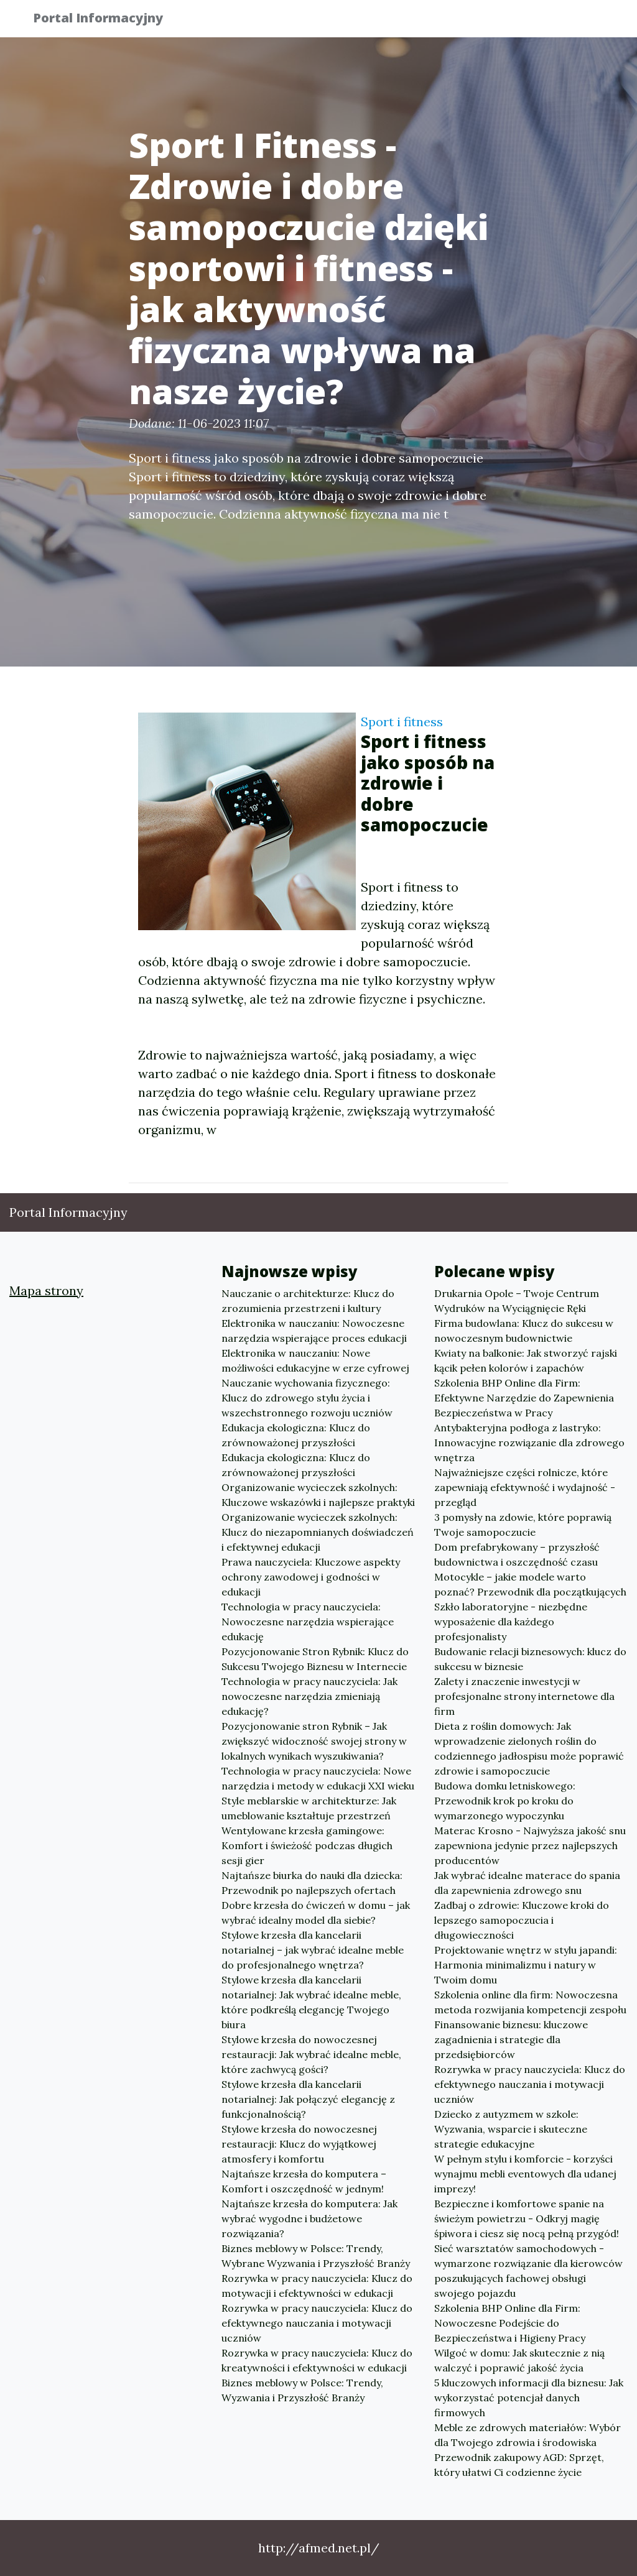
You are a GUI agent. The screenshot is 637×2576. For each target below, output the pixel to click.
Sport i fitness (402, 721)
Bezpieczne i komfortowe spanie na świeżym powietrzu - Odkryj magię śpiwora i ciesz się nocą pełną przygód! (526, 2218)
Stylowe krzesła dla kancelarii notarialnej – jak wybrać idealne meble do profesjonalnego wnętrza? (312, 1950)
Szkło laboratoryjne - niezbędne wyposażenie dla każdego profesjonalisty (510, 1621)
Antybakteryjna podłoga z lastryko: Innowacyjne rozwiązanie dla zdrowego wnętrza (529, 1442)
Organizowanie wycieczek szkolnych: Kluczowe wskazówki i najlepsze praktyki (318, 1494)
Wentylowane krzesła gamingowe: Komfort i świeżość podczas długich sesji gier (307, 1845)
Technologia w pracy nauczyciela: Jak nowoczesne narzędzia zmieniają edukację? (309, 1696)
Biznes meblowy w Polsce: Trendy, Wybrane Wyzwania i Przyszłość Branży (315, 2255)
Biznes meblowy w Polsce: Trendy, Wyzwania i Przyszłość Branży (302, 2390)
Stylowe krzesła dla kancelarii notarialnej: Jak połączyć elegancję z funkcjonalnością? (308, 2099)
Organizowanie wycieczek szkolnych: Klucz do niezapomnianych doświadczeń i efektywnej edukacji (317, 1532)
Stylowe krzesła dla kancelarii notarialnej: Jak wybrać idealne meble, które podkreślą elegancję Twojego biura (311, 2002)
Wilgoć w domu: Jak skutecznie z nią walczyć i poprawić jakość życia (519, 2360)
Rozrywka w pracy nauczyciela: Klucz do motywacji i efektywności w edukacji (316, 2285)
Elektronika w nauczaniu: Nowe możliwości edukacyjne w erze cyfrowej (315, 1360)
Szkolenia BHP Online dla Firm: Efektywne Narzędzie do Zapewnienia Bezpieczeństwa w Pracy (524, 1398)
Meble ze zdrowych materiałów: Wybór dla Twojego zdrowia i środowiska (527, 2435)
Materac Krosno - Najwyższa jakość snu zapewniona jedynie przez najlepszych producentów (530, 1845)
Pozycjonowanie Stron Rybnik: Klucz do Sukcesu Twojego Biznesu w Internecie (315, 1659)
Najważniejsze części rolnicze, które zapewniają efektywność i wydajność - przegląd (524, 1487)
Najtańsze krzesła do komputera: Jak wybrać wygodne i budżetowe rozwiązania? (309, 2218)
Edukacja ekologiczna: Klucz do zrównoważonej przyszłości (295, 1435)
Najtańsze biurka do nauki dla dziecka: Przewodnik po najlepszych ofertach (311, 1882)
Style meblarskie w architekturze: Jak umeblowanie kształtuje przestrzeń (308, 1808)
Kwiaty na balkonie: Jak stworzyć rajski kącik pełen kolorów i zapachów (525, 1360)
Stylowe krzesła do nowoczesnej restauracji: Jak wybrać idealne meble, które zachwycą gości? (311, 2054)
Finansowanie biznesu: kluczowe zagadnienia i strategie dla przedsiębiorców (511, 2039)
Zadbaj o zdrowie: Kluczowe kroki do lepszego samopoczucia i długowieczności (521, 1920)
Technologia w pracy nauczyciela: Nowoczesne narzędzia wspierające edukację (307, 1621)
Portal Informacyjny (107, 20)
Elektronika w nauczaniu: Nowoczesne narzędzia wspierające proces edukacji (314, 1330)
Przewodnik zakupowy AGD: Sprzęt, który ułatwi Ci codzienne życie (519, 2464)
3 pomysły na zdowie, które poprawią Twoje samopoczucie (522, 1524)
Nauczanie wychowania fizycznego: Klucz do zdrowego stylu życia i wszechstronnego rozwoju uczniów (307, 1398)
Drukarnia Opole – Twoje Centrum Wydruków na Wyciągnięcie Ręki (516, 1300)
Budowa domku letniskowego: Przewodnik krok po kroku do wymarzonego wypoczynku (504, 1801)
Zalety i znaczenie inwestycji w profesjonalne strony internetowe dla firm (524, 1696)
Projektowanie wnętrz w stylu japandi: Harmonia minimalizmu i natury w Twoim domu (525, 1965)
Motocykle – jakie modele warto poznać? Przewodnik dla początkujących (530, 1584)
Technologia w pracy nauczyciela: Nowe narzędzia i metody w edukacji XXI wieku (317, 1778)
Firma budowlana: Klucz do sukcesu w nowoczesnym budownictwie (523, 1330)
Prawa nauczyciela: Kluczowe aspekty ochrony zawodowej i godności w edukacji (310, 1577)
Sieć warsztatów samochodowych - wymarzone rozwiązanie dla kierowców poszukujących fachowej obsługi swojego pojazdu (528, 2270)
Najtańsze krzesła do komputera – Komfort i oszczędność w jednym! (303, 2181)
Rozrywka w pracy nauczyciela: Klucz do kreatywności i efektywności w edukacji (316, 2360)
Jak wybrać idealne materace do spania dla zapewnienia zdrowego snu (527, 1882)
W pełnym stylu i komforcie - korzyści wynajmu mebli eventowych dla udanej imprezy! (525, 2174)
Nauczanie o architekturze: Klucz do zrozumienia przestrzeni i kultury (307, 1300)
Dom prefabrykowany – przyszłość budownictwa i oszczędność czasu (517, 1554)
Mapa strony (46, 1290)
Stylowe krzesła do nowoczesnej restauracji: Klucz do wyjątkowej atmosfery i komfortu (299, 2144)
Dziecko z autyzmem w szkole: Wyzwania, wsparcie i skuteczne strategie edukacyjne (510, 2129)
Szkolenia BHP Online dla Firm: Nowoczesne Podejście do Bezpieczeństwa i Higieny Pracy (509, 2323)
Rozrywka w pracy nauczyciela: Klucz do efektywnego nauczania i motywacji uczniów (316, 2323)
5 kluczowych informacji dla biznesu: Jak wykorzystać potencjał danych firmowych (528, 2397)
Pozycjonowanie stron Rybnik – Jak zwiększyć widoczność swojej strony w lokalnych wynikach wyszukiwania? (314, 1741)
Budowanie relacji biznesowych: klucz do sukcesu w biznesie (530, 1659)
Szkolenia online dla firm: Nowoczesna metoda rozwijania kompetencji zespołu (530, 2002)
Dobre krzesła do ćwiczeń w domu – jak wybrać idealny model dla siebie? (315, 1912)
